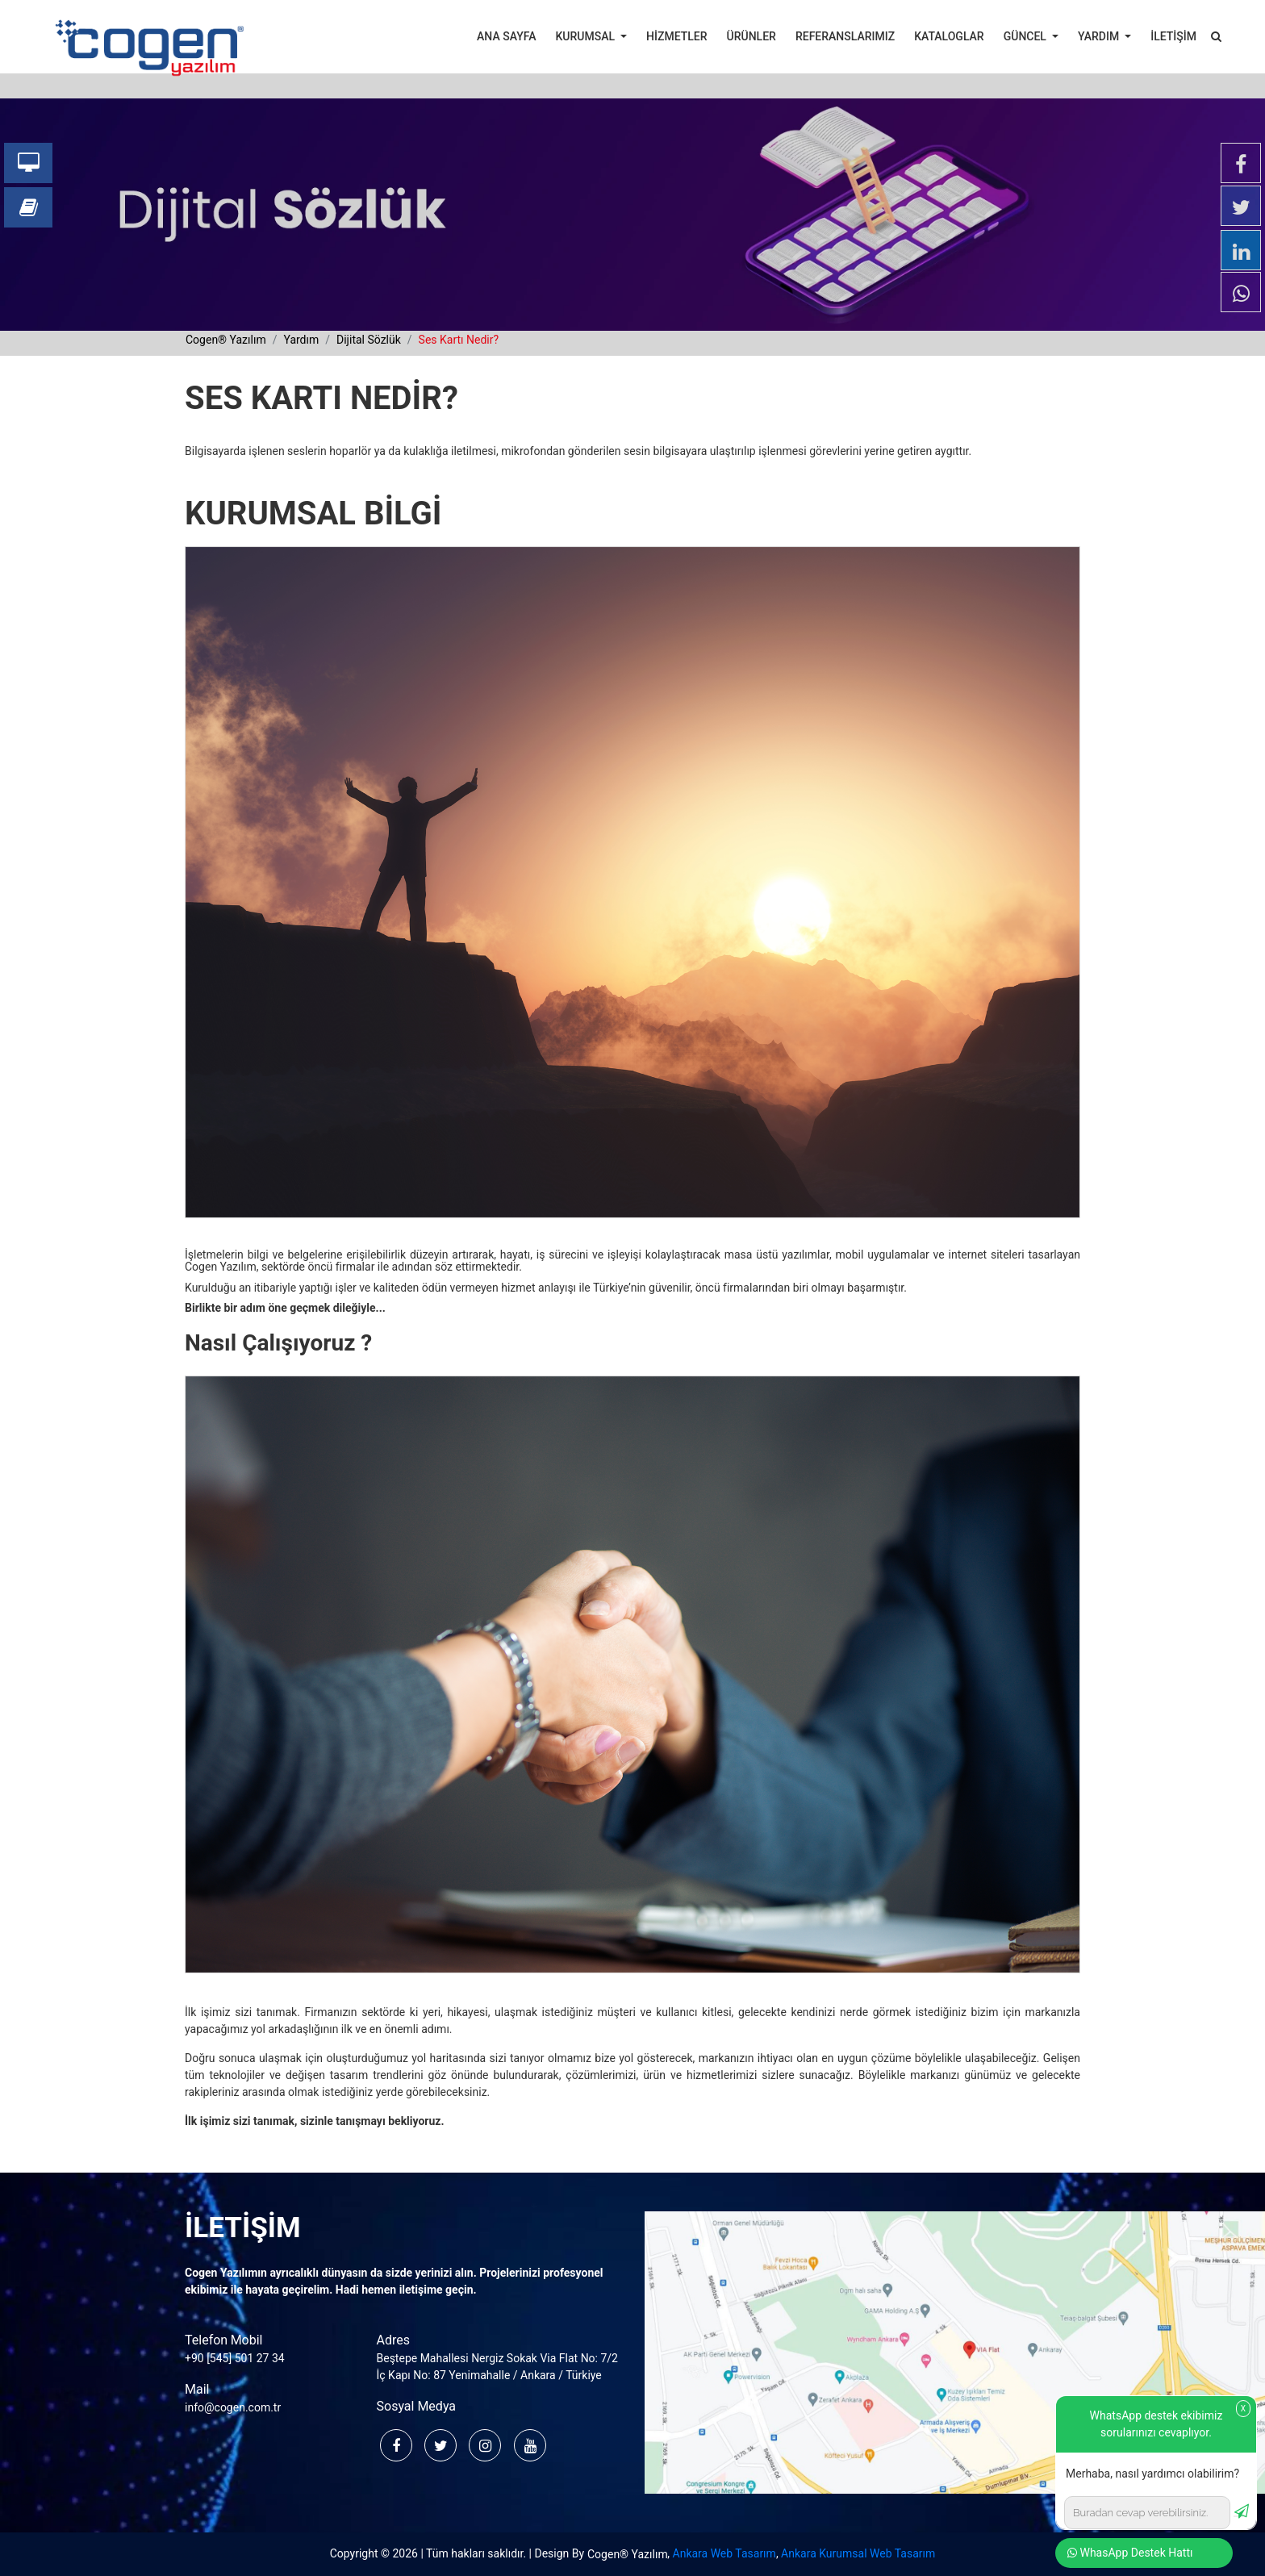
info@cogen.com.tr (233, 2407)
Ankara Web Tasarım (724, 2553)
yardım (301, 339)
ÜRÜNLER (751, 36)
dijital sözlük (368, 339)
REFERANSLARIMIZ (845, 36)
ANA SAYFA (506, 36)
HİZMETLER (676, 36)
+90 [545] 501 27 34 (235, 2358)
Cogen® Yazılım (627, 2554)
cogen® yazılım (226, 339)
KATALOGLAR (949, 36)
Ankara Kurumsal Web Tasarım (858, 2553)
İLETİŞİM (1173, 36)
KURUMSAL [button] (587, 36)
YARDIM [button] (1100, 36)
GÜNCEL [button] (1027, 36)
